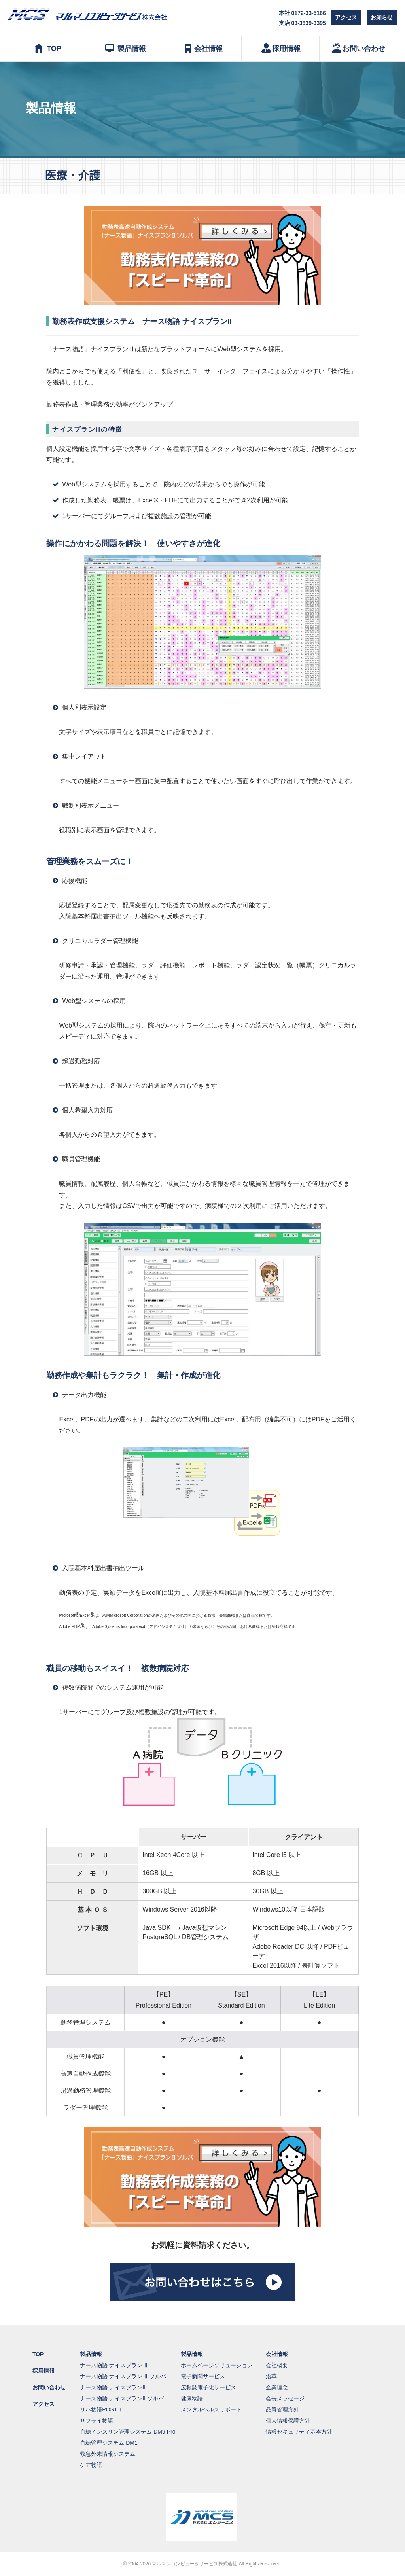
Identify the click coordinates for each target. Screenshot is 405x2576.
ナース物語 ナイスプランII (113, 2387)
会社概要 (277, 2365)
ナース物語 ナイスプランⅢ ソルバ (123, 2376)
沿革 (271, 2376)
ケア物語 (91, 2465)
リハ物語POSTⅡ (101, 2409)
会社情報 (202, 48)
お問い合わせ (358, 48)
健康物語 (192, 2398)
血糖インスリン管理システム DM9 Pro (127, 2431)
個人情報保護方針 (288, 2420)
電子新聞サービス (203, 2376)
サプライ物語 (96, 2420)
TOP (47, 48)
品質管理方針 (282, 2409)
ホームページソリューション (217, 2365)
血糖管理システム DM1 (108, 2443)
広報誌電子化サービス (208, 2387)
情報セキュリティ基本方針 (299, 2431)
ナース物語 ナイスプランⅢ (114, 2365)
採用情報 (280, 48)
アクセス (346, 17)
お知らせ (382, 17)
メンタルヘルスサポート (211, 2409)
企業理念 (277, 2387)
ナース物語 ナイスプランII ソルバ (122, 2398)
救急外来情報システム (107, 2454)
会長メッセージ (285, 2398)
